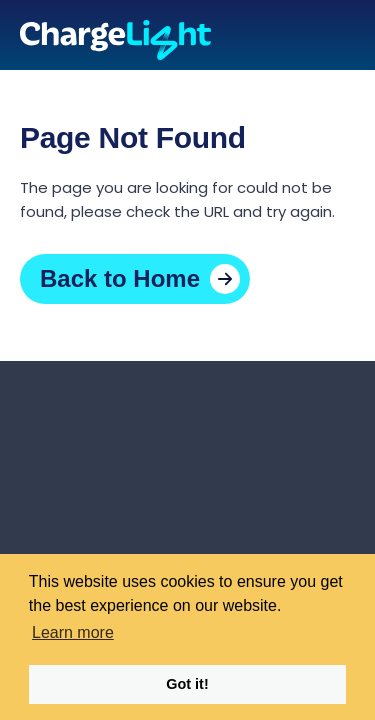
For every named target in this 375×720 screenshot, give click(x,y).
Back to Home (120, 278)
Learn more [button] (73, 632)
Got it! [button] (187, 684)
